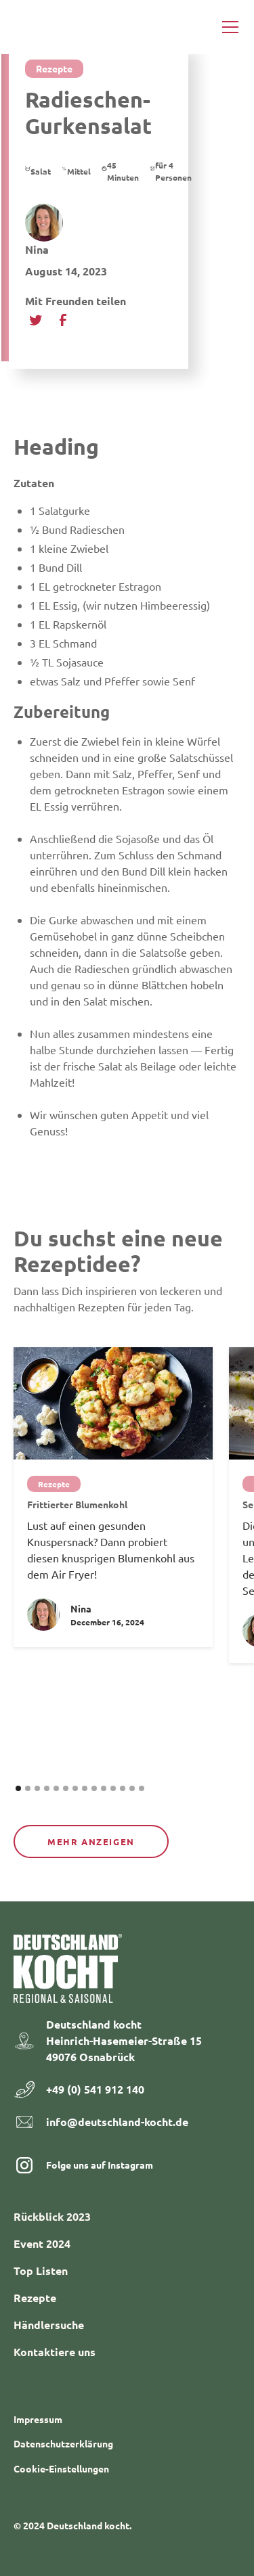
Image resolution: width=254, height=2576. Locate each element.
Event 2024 (42, 2243)
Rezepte (35, 2297)
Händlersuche (49, 2325)
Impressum (38, 2419)
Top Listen (41, 2270)
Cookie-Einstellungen (61, 2468)
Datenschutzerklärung (63, 2443)
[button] (227, 27)
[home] (45, 27)
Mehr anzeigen (91, 1841)
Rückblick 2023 (52, 2216)
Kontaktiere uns (55, 2352)
